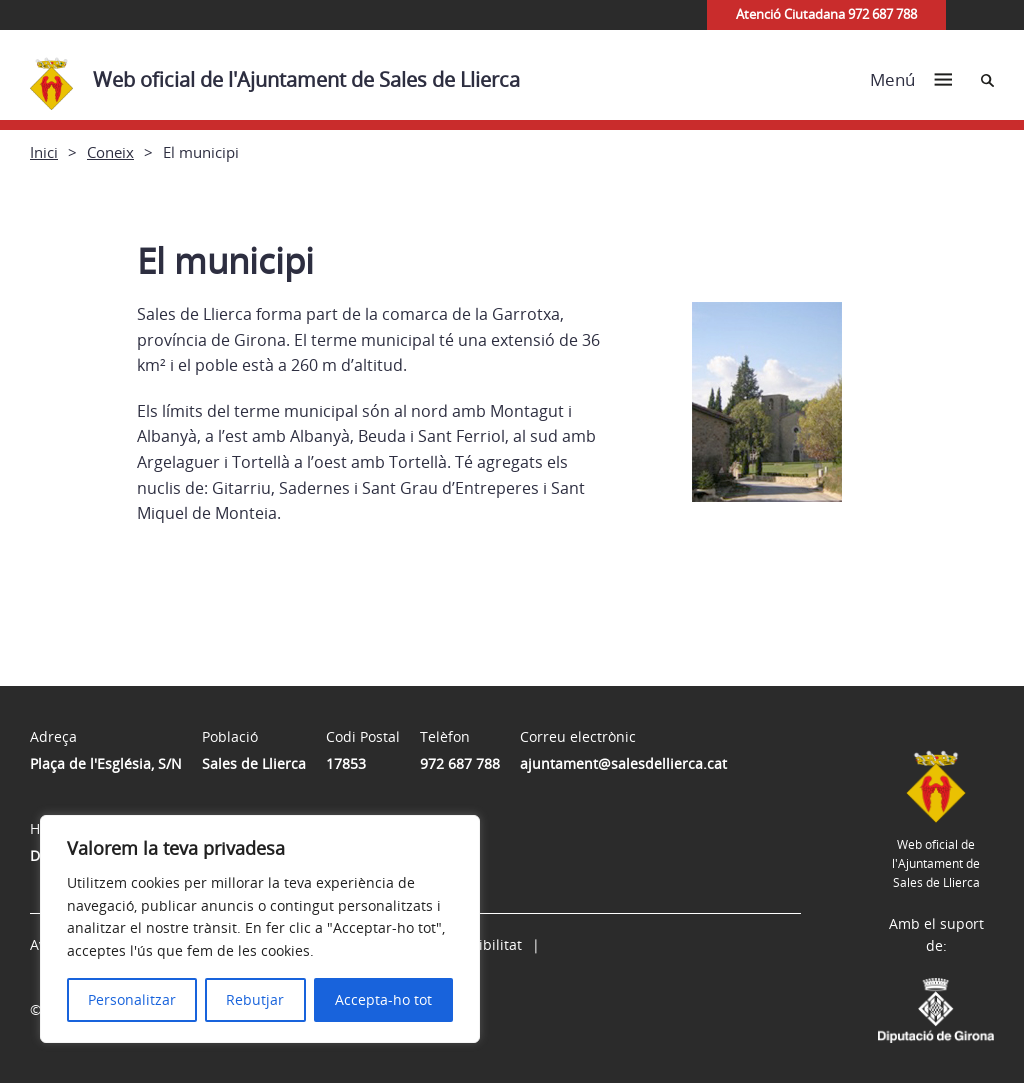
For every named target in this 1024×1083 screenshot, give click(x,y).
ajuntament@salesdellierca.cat (623, 763)
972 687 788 (460, 763)
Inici (44, 152)
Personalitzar (132, 999)
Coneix (110, 152)
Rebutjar (255, 999)
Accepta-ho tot (383, 999)
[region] (260, 929)
